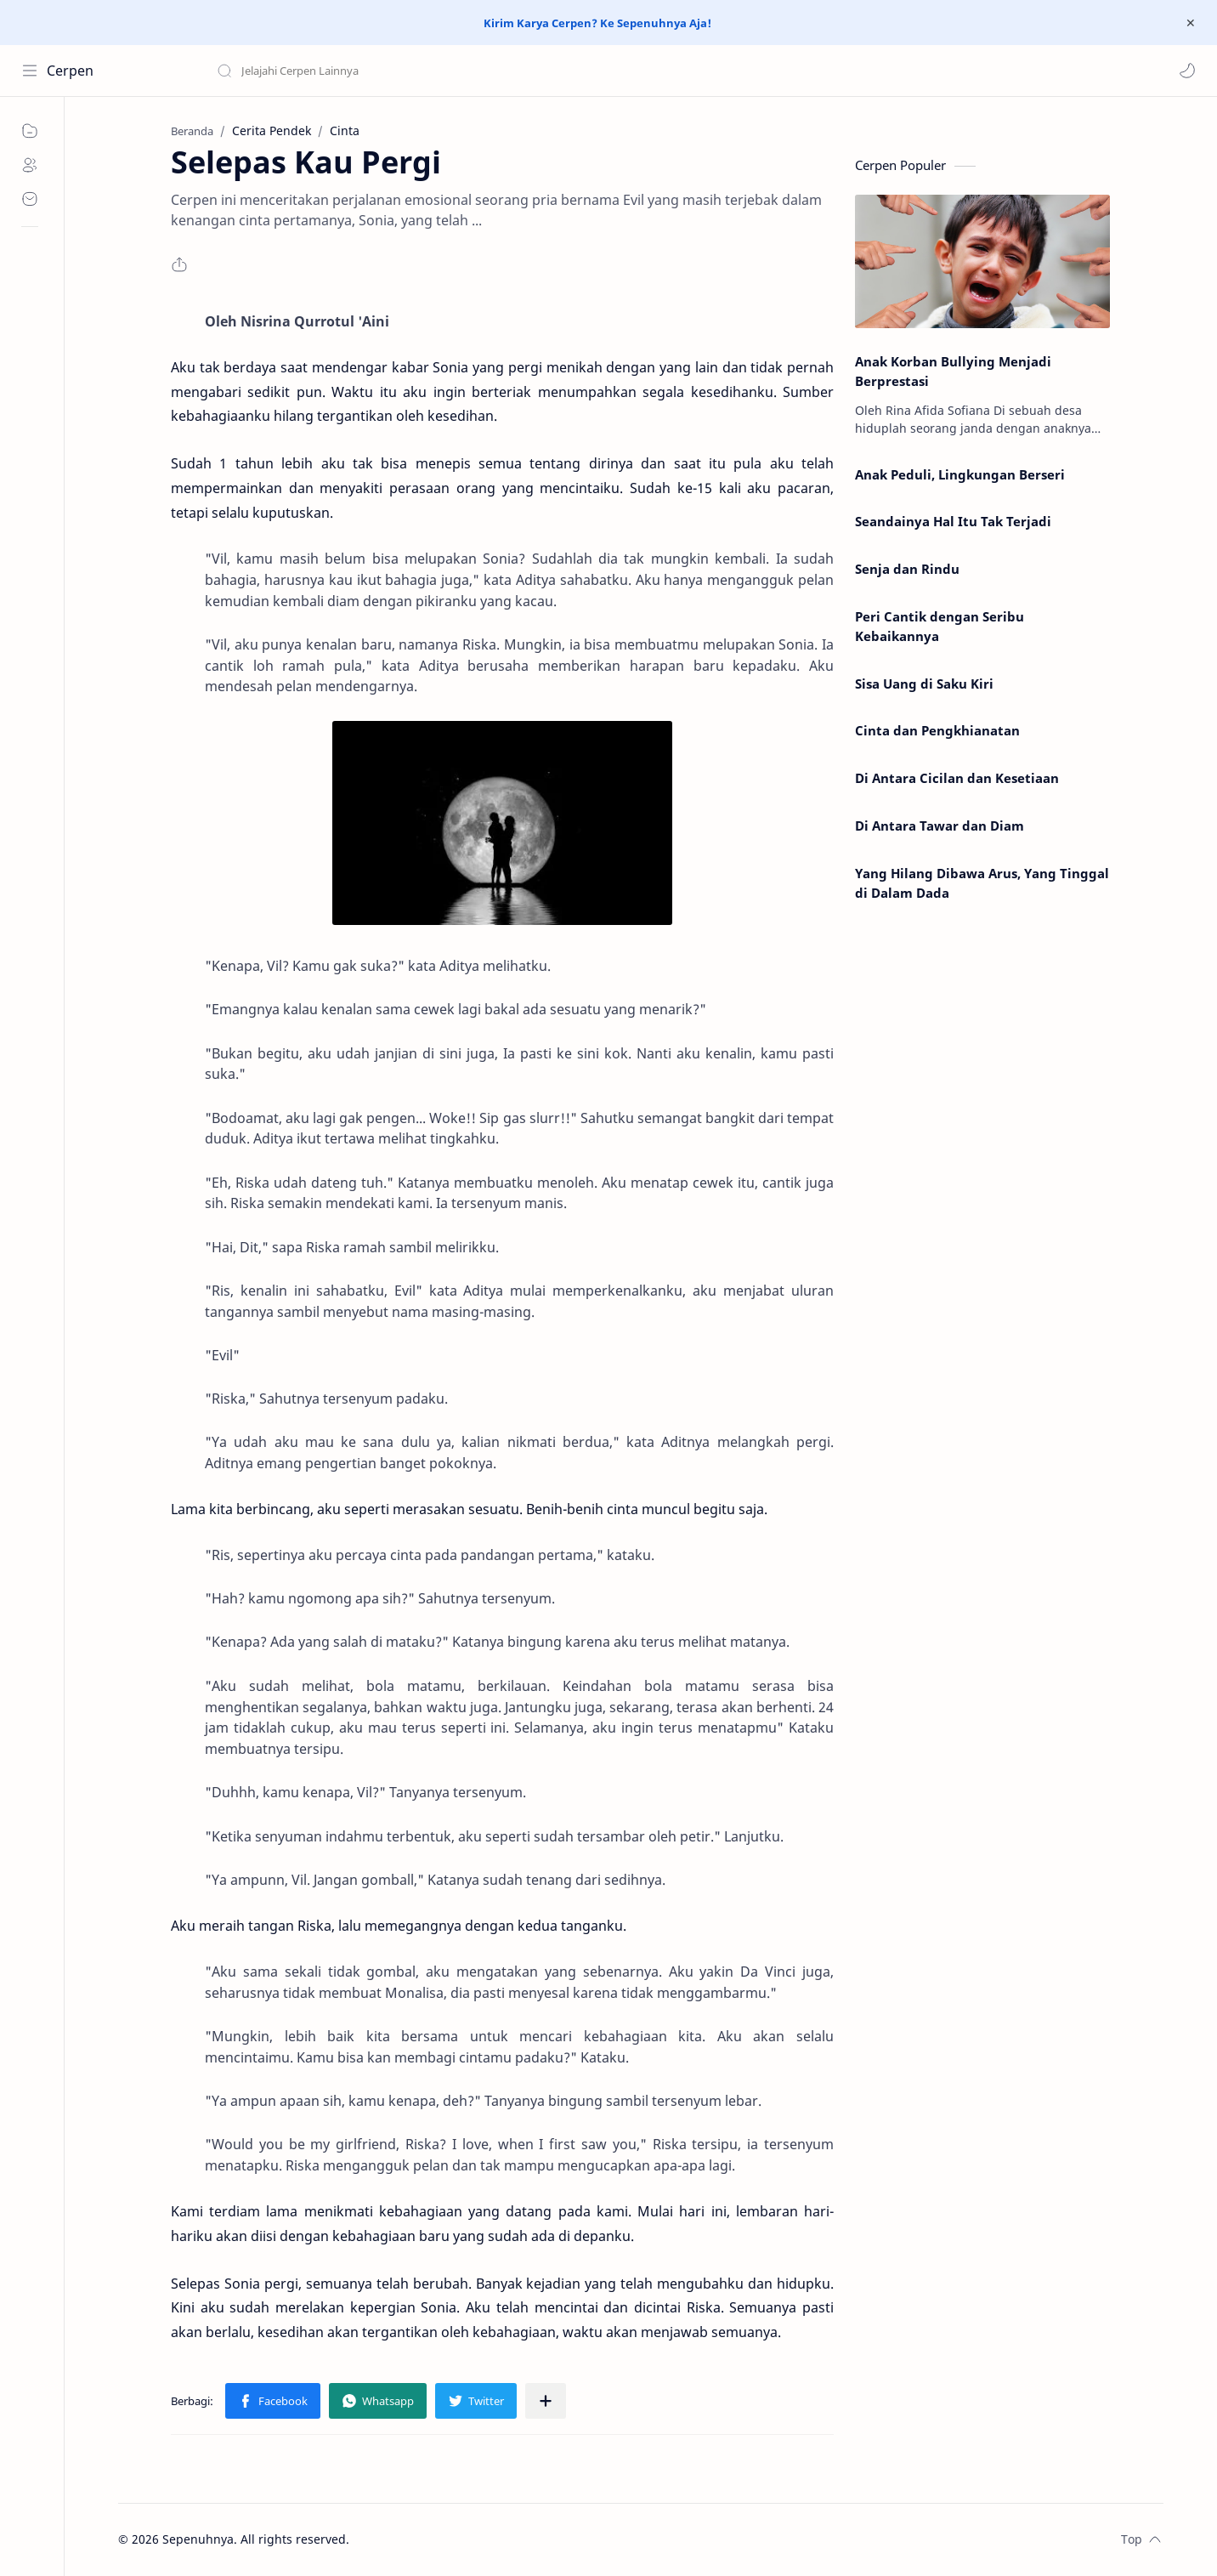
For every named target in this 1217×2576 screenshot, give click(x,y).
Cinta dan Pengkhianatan (937, 730)
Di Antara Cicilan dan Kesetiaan (957, 777)
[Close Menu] (1191, 23)
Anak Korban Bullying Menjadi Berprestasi (953, 371)
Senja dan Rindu (907, 568)
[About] (30, 165)
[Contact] (30, 199)
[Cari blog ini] (353, 70)
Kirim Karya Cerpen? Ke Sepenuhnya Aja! (597, 23)
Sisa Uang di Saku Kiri (924, 683)
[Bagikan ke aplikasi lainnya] (545, 2401)
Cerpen (70, 70)
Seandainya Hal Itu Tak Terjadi (953, 521)
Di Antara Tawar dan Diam (939, 825)
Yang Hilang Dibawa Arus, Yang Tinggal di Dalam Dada (982, 883)
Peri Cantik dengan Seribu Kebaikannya (939, 626)
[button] (1187, 70)
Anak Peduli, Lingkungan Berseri (960, 474)
